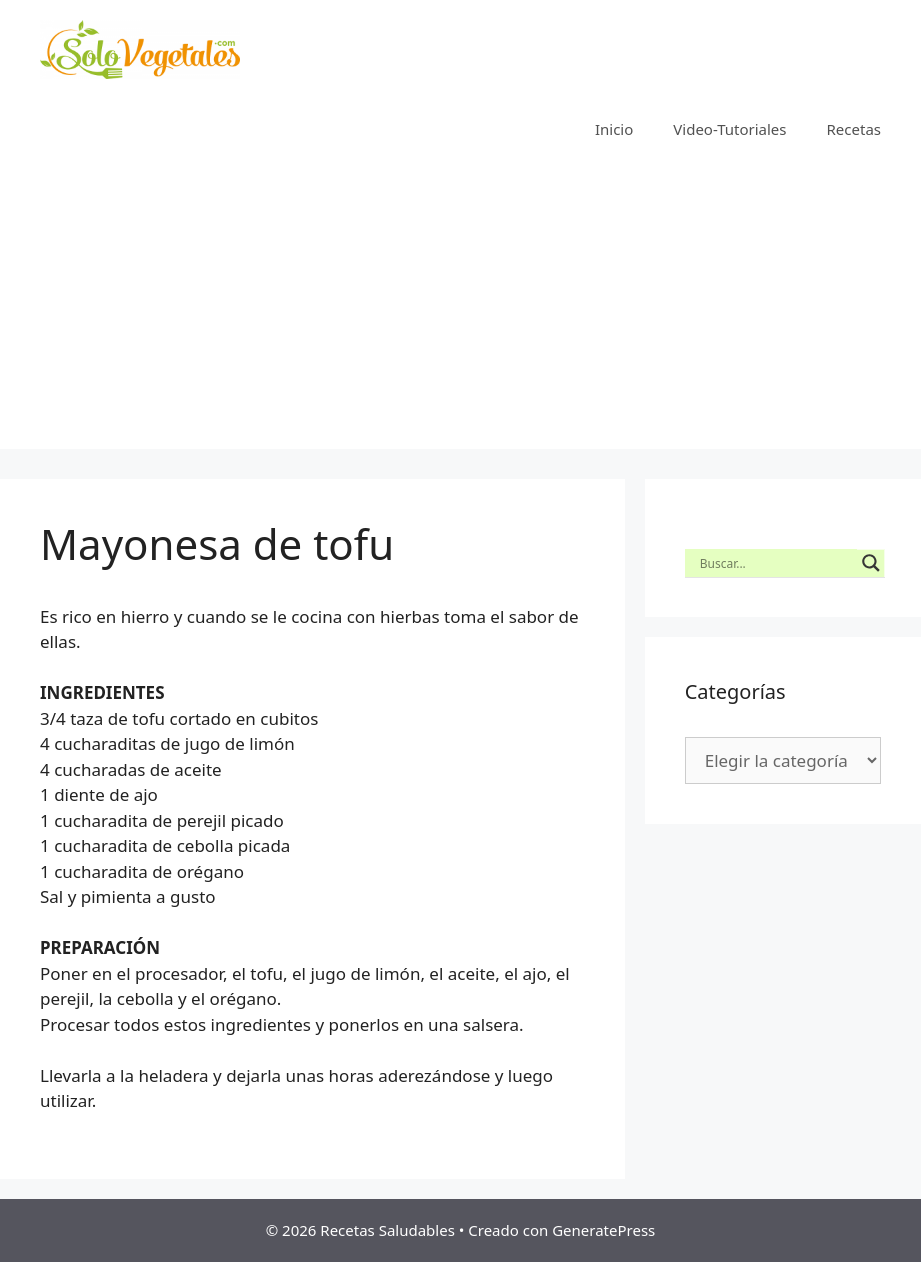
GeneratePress (603, 1230)
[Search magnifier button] (871, 563)
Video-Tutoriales (729, 129)
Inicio (614, 129)
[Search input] (776, 563)
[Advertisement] (460, 309)
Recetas (854, 129)
